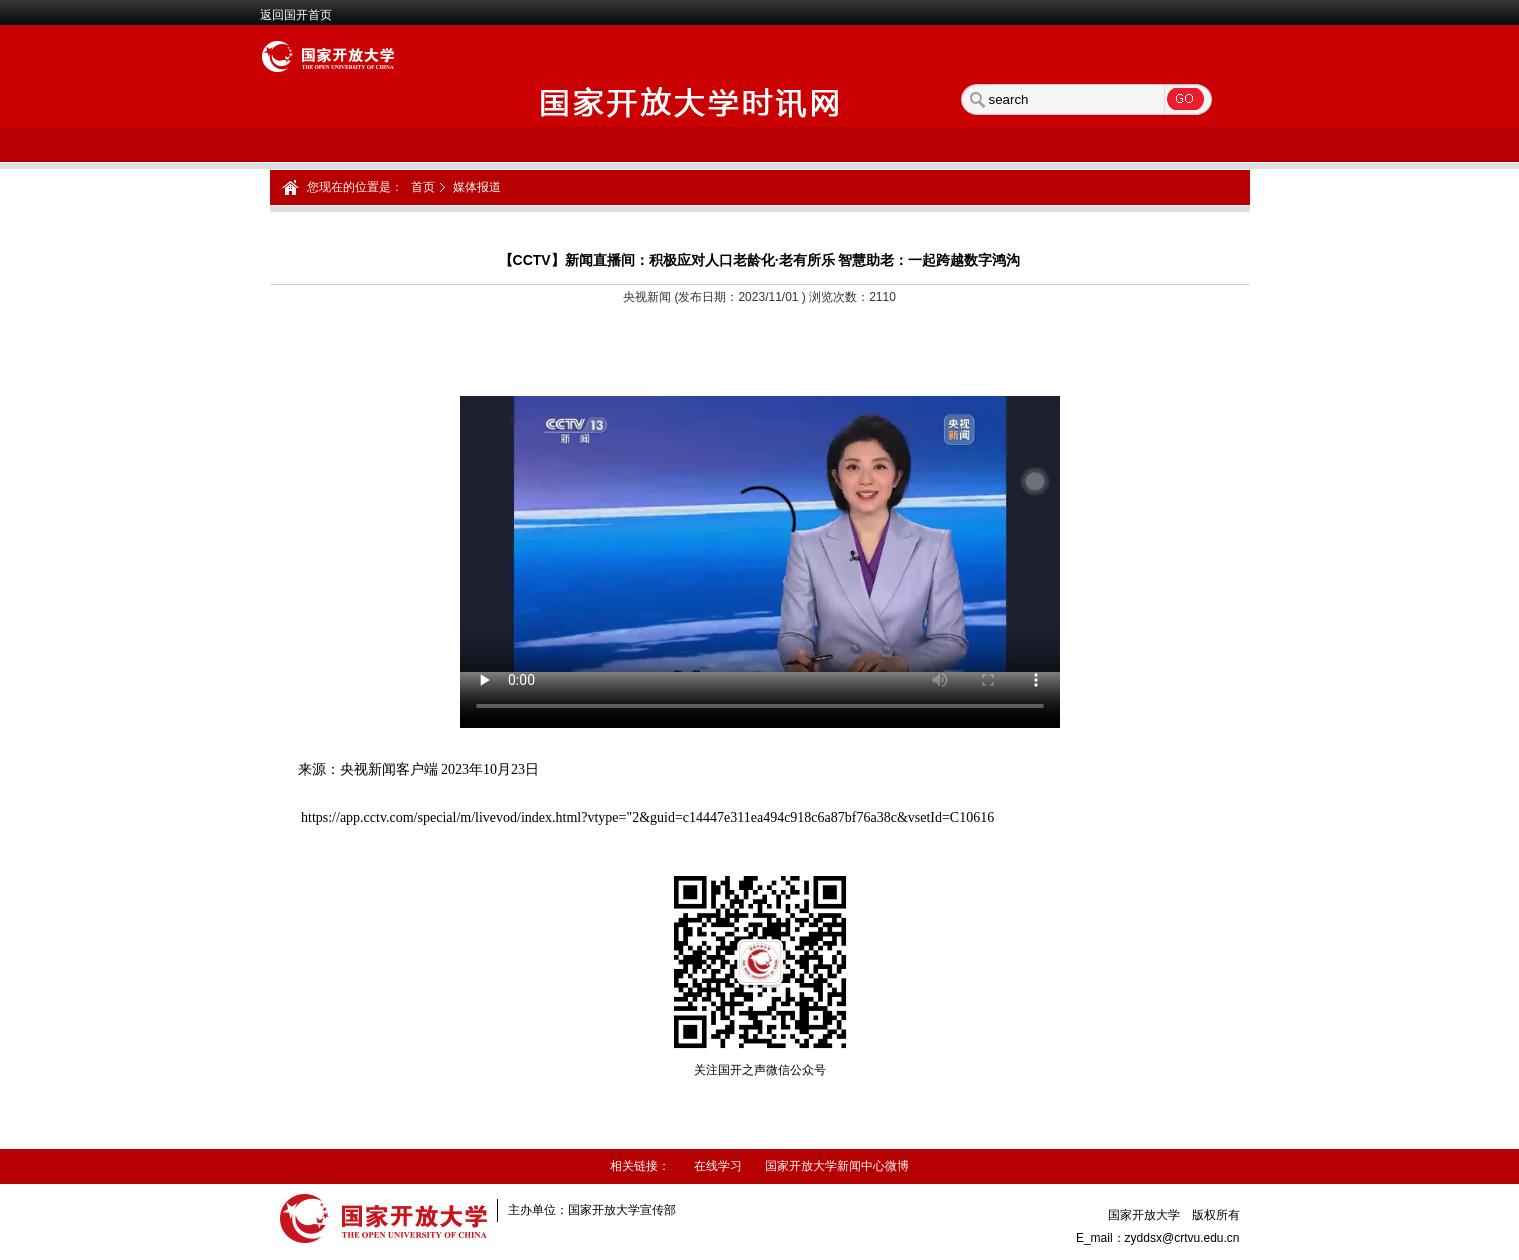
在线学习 (718, 1166)
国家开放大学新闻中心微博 (837, 1166)
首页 (423, 187)
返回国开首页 (296, 15)
